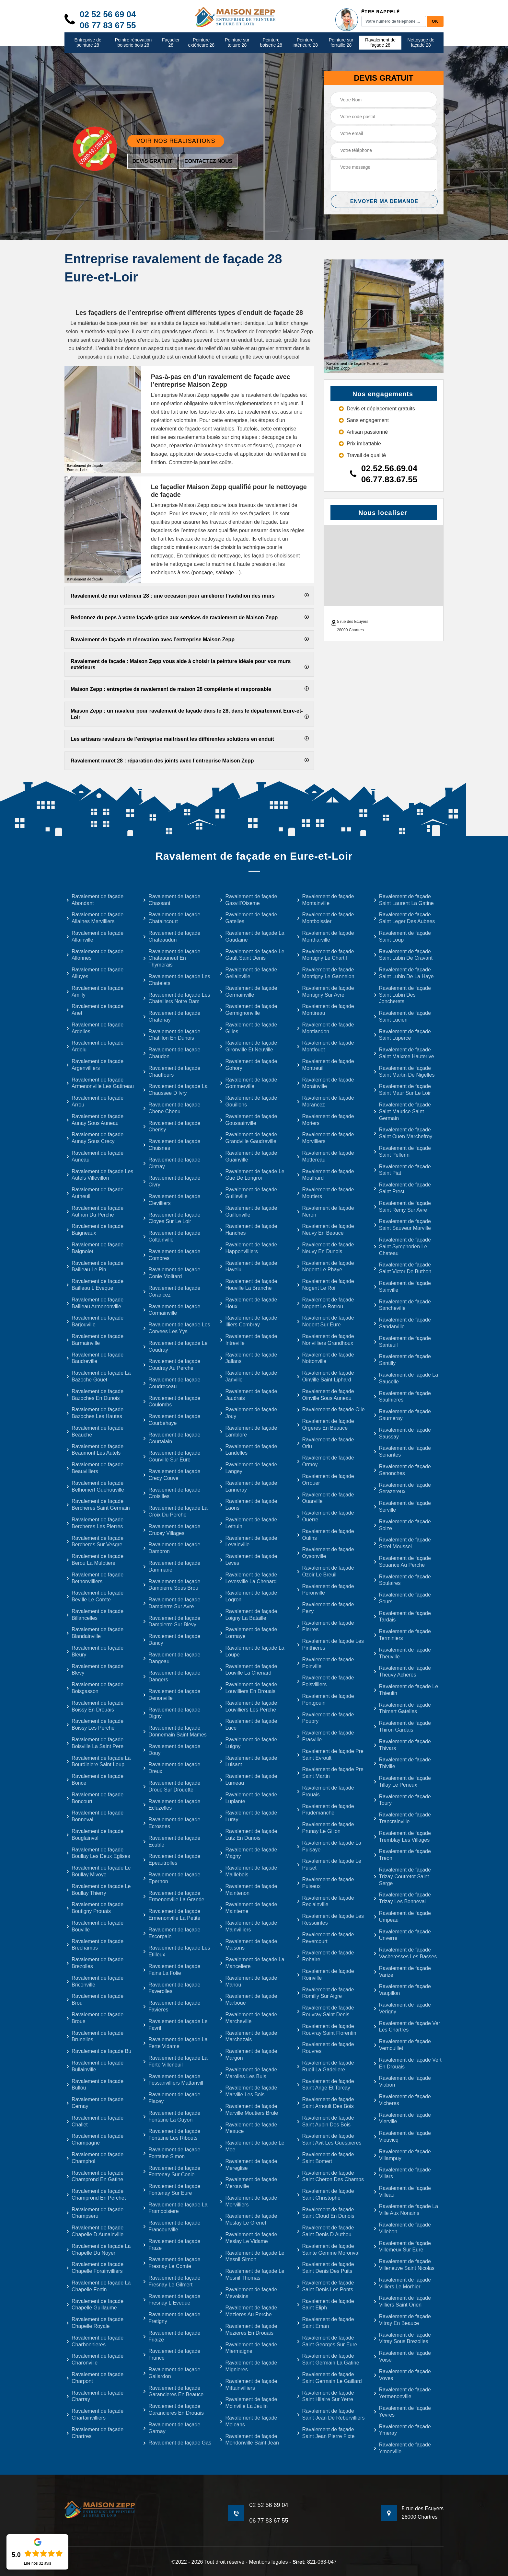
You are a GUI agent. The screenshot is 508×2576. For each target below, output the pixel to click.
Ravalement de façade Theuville (402, 1653)
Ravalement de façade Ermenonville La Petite (171, 1914)
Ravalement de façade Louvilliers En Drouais (248, 1688)
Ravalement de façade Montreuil (325, 1065)
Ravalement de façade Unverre (402, 1935)
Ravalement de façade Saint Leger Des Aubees (404, 918)
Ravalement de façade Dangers (171, 1676)
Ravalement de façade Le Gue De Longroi (252, 1175)
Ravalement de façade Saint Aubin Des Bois (325, 2121)
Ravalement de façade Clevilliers (171, 1200)
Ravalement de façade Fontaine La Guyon (171, 2116)
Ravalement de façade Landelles (248, 1450)
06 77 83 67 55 (108, 25)
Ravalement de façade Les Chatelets (176, 980)
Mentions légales (268, 2562)
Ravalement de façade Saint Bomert (325, 2158)
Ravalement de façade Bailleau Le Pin (94, 1266)
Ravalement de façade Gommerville (248, 1083)
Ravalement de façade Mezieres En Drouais (248, 2329)
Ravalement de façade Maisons (248, 1945)
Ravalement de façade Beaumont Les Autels (94, 1450)
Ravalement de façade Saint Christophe (325, 2194)
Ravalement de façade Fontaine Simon (171, 2153)
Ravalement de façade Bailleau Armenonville (94, 1303)
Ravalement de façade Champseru (94, 2213)
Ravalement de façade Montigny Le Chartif (325, 955)
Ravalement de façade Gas (177, 2442)
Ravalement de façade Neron (325, 1211)
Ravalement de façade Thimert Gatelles (402, 1708)
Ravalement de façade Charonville (94, 2359)
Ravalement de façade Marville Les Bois (248, 2091)
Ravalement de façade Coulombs (171, 1401)
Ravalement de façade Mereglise (248, 2164)
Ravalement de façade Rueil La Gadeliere (325, 2066)
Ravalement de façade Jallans (248, 1358)
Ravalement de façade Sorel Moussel (402, 1543)
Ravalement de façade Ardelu (94, 1046)
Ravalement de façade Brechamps (94, 1945)
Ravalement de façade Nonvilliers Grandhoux (325, 1340)
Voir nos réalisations (175, 141)
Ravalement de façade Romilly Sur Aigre (325, 1993)
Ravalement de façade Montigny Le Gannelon (325, 973)
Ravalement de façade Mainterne (248, 1908)
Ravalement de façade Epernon (171, 1878)
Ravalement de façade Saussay (402, 1433)
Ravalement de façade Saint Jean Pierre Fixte (326, 2433)
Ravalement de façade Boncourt (94, 1798)
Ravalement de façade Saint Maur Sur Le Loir (402, 1089)
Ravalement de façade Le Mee (252, 2146)
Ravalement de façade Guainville (248, 1156)
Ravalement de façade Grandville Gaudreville (248, 1138)
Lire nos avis (37, 2563)
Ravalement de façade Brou (94, 1999)
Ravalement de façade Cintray (171, 1163)
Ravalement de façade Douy (171, 1750)
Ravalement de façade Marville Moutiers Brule (249, 2109)
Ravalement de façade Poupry (325, 1718)
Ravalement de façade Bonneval (94, 1816)
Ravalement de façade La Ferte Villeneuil (175, 2061)
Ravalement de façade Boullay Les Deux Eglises (98, 1853)
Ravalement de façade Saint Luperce (402, 1035)
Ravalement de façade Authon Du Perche (94, 1211)
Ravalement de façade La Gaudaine (252, 936)
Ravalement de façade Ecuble (171, 1841)
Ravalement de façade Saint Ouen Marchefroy (403, 1133)
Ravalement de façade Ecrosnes (171, 1823)
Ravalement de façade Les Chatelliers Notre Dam (176, 998)
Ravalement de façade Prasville (325, 1736)
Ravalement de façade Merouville (248, 2183)
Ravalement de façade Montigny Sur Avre (325, 991)
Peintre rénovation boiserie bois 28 (133, 42)
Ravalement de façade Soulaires (402, 1580)
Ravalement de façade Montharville (325, 936)
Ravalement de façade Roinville (325, 1974)
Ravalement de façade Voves (402, 2375)
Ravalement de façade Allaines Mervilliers (94, 918)
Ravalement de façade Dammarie (171, 1566)
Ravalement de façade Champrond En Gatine (94, 2176)
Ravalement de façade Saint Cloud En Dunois (325, 2213)
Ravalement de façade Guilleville (248, 1193)
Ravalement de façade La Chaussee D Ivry (175, 1089)
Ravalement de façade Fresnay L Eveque (171, 2300)
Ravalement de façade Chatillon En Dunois (171, 1035)
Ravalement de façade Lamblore (248, 1431)
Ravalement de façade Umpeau (402, 1916)
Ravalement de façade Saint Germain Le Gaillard (329, 2378)
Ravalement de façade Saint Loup (402, 936)
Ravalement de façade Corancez (171, 1291)
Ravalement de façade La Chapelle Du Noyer (98, 2249)
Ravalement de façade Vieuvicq (402, 2136)
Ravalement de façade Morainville (325, 1083)
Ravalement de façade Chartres (94, 2433)
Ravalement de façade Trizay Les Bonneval (402, 1898)
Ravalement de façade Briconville (94, 1981)
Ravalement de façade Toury (402, 1800)
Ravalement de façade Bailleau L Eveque (94, 1284)
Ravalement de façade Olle (331, 1409)
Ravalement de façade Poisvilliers (325, 1681)
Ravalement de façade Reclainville (325, 1901)
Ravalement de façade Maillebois (248, 1871)
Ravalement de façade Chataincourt (171, 918)
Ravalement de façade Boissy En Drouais (94, 1706)
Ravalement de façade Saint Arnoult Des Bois (325, 2103)
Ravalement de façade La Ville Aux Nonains (406, 2210)
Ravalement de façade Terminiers (402, 1635)
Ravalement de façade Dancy (171, 1639)
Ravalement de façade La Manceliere (252, 1963)
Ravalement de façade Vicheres (402, 2100)
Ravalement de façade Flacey (171, 2098)
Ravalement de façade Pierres (325, 1626)
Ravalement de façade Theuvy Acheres (402, 1671)
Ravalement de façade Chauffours (171, 1071)
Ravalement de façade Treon (402, 1855)
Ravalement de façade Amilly (94, 991)
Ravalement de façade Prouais (325, 1791)
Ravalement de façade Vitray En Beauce (402, 2320)
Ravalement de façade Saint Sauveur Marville (402, 1225)
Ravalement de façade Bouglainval (94, 1834)
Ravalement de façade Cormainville (171, 1310)
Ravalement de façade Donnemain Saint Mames (175, 1731)
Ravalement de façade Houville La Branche (248, 1284)
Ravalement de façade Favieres (171, 2006)
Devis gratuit (152, 161)
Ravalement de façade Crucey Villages (171, 1530)
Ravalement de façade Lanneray (248, 1486)
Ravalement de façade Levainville (248, 1541)
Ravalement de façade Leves (248, 1559)
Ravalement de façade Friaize (171, 2336)
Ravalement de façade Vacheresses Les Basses (405, 1953)
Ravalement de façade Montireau (325, 1009)
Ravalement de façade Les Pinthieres (330, 1644)
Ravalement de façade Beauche (94, 1431)
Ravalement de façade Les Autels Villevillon (99, 1175)
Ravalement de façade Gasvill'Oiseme (248, 900)
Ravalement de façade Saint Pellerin (402, 1151)
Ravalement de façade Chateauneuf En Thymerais (171, 958)
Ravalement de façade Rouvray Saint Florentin (326, 2029)
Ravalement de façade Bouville (94, 1926)
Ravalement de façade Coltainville (171, 1236)
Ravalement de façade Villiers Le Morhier (402, 2283)
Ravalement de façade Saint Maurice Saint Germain (402, 1111)
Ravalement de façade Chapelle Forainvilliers (94, 2267)
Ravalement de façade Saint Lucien (402, 1016)
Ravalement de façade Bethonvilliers (94, 1578)
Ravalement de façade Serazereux (402, 1488)
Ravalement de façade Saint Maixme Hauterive (404, 1053)
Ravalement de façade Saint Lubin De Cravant (403, 955)
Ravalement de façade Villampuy (402, 2155)
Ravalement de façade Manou (248, 1981)
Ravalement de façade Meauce (248, 2128)
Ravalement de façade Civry (171, 1181)
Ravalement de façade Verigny (402, 2008)
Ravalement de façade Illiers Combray (248, 1321)
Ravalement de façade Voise (402, 2356)
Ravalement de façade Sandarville (402, 1323)
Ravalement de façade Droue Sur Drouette (171, 1786)
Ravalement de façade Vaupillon (402, 1990)
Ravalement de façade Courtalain (171, 1438)
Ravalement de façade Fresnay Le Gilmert (171, 2281)
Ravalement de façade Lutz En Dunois (248, 1834)
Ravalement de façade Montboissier (325, 918)
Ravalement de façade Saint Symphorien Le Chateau (402, 1246)
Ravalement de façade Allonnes (94, 955)
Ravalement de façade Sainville (402, 1286)
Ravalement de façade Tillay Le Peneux (402, 1781)
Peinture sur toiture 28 (237, 42)
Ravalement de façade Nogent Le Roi (325, 1284)
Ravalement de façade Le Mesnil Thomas (252, 2274)
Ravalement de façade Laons (248, 1504)
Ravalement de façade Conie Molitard (171, 1273)
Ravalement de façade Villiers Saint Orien (402, 2301)
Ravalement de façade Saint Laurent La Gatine (404, 900)
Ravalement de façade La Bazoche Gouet (98, 1376)
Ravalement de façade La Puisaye (329, 1846)
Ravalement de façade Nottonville (325, 1358)
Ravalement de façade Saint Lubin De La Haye (404, 973)
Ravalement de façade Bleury (94, 1651)
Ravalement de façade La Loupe (252, 1651)
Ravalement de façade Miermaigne (248, 2348)
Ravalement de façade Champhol (94, 2158)
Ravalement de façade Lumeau (248, 1779)
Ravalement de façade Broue (94, 2018)
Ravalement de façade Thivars (402, 1745)
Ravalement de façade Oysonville (325, 1553)
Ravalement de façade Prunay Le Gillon (325, 1828)
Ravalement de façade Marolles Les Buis (248, 2073)
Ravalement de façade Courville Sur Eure (171, 1456)
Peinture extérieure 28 (201, 42)
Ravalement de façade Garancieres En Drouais (173, 2409)
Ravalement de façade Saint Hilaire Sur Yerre (325, 2396)
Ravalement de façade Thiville (402, 1763)
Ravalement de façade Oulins (325, 1534)
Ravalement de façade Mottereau (325, 1156)
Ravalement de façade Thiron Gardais (402, 1726)
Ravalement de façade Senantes (402, 1451)
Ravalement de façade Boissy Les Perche (94, 1724)
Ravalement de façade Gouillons (248, 1101)
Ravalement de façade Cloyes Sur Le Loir (171, 1218)
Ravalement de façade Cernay (94, 2103)
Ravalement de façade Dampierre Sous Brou (171, 1585)
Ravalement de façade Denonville (171, 1695)
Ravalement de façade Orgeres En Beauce (325, 1424)
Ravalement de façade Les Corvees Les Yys (176, 1328)
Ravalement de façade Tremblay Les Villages (402, 1836)
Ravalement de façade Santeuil (402, 1341)
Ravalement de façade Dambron (171, 1548)
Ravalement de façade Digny (171, 1713)
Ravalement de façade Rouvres (325, 2048)
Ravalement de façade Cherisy (171, 1126)
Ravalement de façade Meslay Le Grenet (248, 2219)
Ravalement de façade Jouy (248, 1413)
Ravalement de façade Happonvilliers (248, 1248)
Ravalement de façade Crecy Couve (171, 1475)
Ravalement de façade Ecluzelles (171, 1805)
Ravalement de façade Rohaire (325, 1956)
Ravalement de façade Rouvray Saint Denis (325, 2011)
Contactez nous (208, 161)
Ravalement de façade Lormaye (248, 1633)
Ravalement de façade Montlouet (325, 1046)
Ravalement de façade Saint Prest (402, 1188)
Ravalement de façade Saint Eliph (325, 2304)
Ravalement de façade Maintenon (248, 1889)
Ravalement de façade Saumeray (402, 1415)
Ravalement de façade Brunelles (94, 2036)
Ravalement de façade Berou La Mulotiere (94, 1559)
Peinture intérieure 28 (305, 42)
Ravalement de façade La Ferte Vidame (175, 2043)
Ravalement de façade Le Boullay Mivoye (98, 1871)
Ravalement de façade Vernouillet (402, 2045)
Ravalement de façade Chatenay (171, 1016)
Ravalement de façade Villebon (402, 2228)
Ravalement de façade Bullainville (94, 2066)
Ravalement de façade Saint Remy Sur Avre (402, 1206)
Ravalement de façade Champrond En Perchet (96, 2194)
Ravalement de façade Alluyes (94, 973)
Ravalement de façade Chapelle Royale (94, 2323)
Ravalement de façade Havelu (248, 1266)
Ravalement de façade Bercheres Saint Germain (98, 1504)
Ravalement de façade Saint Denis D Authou (325, 2231)
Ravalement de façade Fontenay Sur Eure (171, 2189)
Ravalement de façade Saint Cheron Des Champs (330, 2176)
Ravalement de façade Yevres (402, 2411)
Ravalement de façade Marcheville (248, 2018)
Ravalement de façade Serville (402, 1506)
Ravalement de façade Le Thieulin (406, 1690)
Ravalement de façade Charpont (94, 2378)
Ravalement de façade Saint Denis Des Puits (325, 2267)
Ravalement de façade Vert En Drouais (408, 2063)
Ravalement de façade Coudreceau (171, 1383)
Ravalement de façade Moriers (325, 1120)
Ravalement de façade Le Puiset (329, 1864)
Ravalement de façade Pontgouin (325, 1699)
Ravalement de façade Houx (248, 1303)
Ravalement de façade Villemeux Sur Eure (402, 2246)
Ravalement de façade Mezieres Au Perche (248, 2311)
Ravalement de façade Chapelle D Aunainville (94, 2231)
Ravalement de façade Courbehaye (171, 1420)
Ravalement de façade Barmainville (94, 1340)
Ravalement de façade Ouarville (325, 1498)
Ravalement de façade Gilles (248, 1028)
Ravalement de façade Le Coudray (175, 1346)
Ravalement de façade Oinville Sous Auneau (325, 1395)
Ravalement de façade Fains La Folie (171, 1969)
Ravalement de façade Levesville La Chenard (248, 1578)
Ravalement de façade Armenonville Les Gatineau (100, 1083)
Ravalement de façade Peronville (325, 1590)
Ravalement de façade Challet (94, 2121)
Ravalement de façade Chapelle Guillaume (94, 2304)
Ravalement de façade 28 (380, 42)
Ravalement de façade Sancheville (402, 1305)
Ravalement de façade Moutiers (325, 1193)
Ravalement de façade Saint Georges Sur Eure (327, 2341)
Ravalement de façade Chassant (171, 900)
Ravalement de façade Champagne (94, 2139)
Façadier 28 (170, 42)
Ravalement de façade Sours (402, 1598)
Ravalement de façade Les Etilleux (176, 1951)
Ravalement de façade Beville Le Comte (94, 1596)
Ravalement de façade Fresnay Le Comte (171, 2263)
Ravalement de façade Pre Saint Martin (330, 1773)
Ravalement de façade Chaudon (171, 1053)
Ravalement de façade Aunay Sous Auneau (94, 1120)
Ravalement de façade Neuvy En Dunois (325, 1248)
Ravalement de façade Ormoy (325, 1461)
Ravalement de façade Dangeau (171, 1658)
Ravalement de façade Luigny (248, 1743)
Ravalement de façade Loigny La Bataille (248, 1615)
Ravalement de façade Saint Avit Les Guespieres (329, 2139)
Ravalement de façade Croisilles (171, 1493)
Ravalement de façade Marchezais (248, 2036)
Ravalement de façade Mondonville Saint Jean (249, 2439)
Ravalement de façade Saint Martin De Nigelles (404, 1071)
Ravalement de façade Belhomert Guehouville (95, 1486)
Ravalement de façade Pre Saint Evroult (330, 1754)
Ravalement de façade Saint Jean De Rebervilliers (331, 2414)
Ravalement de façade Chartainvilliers (94, 2414)
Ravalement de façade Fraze (171, 2244)
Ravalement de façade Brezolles (94, 1963)
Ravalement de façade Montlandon (325, 1028)
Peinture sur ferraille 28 (341, 42)
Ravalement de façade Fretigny (171, 2318)
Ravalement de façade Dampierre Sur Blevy (171, 1621)
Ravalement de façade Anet (94, 1009)
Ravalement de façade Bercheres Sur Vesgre (94, 1541)
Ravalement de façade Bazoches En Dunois (94, 1395)
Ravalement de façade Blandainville (94, 1633)
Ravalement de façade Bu (98, 2051)
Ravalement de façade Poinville (325, 1663)
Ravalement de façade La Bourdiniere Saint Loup (98, 1761)
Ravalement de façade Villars (402, 2173)
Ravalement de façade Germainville (248, 991)
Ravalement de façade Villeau (402, 2191)
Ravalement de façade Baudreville (94, 1358)
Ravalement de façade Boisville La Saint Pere (94, 1743)
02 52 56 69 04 (108, 14)
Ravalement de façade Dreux (171, 1768)
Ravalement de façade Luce (248, 1724)
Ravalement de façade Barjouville (94, 1321)
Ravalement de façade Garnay (171, 2428)
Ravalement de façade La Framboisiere (175, 2208)
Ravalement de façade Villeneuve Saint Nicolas (404, 2265)
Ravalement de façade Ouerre (325, 1516)
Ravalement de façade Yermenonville (402, 2393)
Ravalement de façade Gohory (248, 1065)
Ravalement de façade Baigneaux (94, 1229)
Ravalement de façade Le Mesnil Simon (252, 2256)
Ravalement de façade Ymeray (402, 2430)
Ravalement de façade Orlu (325, 1443)
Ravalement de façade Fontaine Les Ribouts (171, 2134)
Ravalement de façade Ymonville (402, 2448)
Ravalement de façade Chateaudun (171, 936)
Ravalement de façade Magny (248, 1853)
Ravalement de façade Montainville (325, 900)
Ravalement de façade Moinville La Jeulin (248, 2403)
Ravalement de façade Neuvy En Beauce (325, 1229)
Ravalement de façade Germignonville (248, 1009)
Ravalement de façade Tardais (402, 1616)
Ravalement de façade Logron (248, 1596)
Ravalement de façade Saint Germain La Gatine (328, 2359)
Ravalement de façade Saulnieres (402, 1397)
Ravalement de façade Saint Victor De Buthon (403, 1268)
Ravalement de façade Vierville (402, 2118)
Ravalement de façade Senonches (402, 1470)
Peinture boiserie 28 (271, 42)
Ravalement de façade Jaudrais (248, 1395)
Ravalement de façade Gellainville (248, 973)
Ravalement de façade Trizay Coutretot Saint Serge (402, 1876)
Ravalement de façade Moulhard (325, 1175)
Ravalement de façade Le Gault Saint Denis (252, 955)
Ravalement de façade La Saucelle (406, 1378)
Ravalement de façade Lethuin (248, 1523)
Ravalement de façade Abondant (94, 900)
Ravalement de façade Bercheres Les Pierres (94, 1523)
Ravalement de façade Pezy (325, 1608)
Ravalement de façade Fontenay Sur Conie (171, 2171)
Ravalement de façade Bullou (94, 2084)
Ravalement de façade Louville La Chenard (248, 1670)
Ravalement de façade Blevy (94, 1670)
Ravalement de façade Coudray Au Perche (171, 1364)
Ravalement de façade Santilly (402, 1360)
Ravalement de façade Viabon (402, 2081)
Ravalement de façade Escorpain (171, 1933)
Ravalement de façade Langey (248, 1468)
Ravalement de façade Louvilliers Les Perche (248, 1706)
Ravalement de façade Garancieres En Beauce (173, 2391)
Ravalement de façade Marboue (248, 1999)
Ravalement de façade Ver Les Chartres (407, 2027)
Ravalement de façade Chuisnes (171, 1145)
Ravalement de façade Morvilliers (325, 1138)
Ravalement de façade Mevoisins (248, 2293)
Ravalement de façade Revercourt (325, 1938)
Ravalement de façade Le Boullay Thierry (98, 1889)
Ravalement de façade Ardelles (94, 1028)
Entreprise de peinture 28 (87, 42)
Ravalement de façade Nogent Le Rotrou (325, 1303)
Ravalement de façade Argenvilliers (94, 1065)
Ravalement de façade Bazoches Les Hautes (94, 1413)
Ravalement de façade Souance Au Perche (402, 1561)
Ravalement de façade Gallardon (171, 2373)
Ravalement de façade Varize (402, 1971)
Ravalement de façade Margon (248, 2054)
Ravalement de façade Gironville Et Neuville (248, 1046)
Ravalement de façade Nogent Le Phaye (325, 1266)
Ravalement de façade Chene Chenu (171, 1108)
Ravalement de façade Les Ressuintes (330, 1919)
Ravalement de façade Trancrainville (402, 1818)
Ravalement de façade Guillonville (248, 1211)
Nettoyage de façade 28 (421, 42)
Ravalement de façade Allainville (94, 936)
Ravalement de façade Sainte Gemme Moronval (328, 2249)
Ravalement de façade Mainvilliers (248, 1926)
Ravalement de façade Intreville (248, 1340)
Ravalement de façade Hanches (248, 1229)
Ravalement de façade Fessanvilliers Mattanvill (173, 2080)
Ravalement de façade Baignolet (94, 1248)
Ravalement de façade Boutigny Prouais (94, 1908)
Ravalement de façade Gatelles (248, 918)
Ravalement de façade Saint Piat (402, 1170)
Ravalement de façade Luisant (248, 1761)
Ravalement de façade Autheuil (94, 1193)
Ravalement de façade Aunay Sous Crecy (94, 1138)
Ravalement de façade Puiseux (325, 1883)
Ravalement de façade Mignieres (248, 2366)
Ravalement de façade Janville (248, 1376)
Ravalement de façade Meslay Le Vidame (248, 2238)
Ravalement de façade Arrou (94, 1101)
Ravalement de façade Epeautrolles (171, 1859)
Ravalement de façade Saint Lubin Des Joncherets (402, 994)
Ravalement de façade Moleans (248, 2421)
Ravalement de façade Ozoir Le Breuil (325, 1571)
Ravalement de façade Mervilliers (248, 2201)
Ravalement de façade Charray (94, 2396)
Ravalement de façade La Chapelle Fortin (98, 2286)
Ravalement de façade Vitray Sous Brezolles (402, 2338)
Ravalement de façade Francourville (171, 2226)
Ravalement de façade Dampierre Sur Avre (171, 1603)
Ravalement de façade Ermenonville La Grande (173, 1896)
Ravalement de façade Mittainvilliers (248, 2384)
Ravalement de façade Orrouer (325, 1479)
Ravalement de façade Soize (402, 1525)
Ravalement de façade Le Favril (175, 2025)
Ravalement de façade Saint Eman (325, 2323)
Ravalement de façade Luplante (248, 1798)
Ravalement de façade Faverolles (171, 1988)
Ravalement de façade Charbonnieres (94, 2341)
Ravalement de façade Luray (248, 1816)
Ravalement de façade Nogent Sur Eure (325, 1321)
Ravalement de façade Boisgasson (94, 1688)
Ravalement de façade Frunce (171, 2354)
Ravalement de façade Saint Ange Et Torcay (325, 2084)
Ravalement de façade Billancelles (94, 1615)
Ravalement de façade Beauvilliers (94, 1468)
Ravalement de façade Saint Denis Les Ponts (325, 2286)
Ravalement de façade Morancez (325, 1101)
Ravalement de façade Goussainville (248, 1120)
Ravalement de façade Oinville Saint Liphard (325, 1376)
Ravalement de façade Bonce (94, 1779)
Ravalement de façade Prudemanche (325, 1809)
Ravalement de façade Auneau (94, 1156)
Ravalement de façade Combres (171, 1255)
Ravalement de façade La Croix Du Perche (175, 1511)
